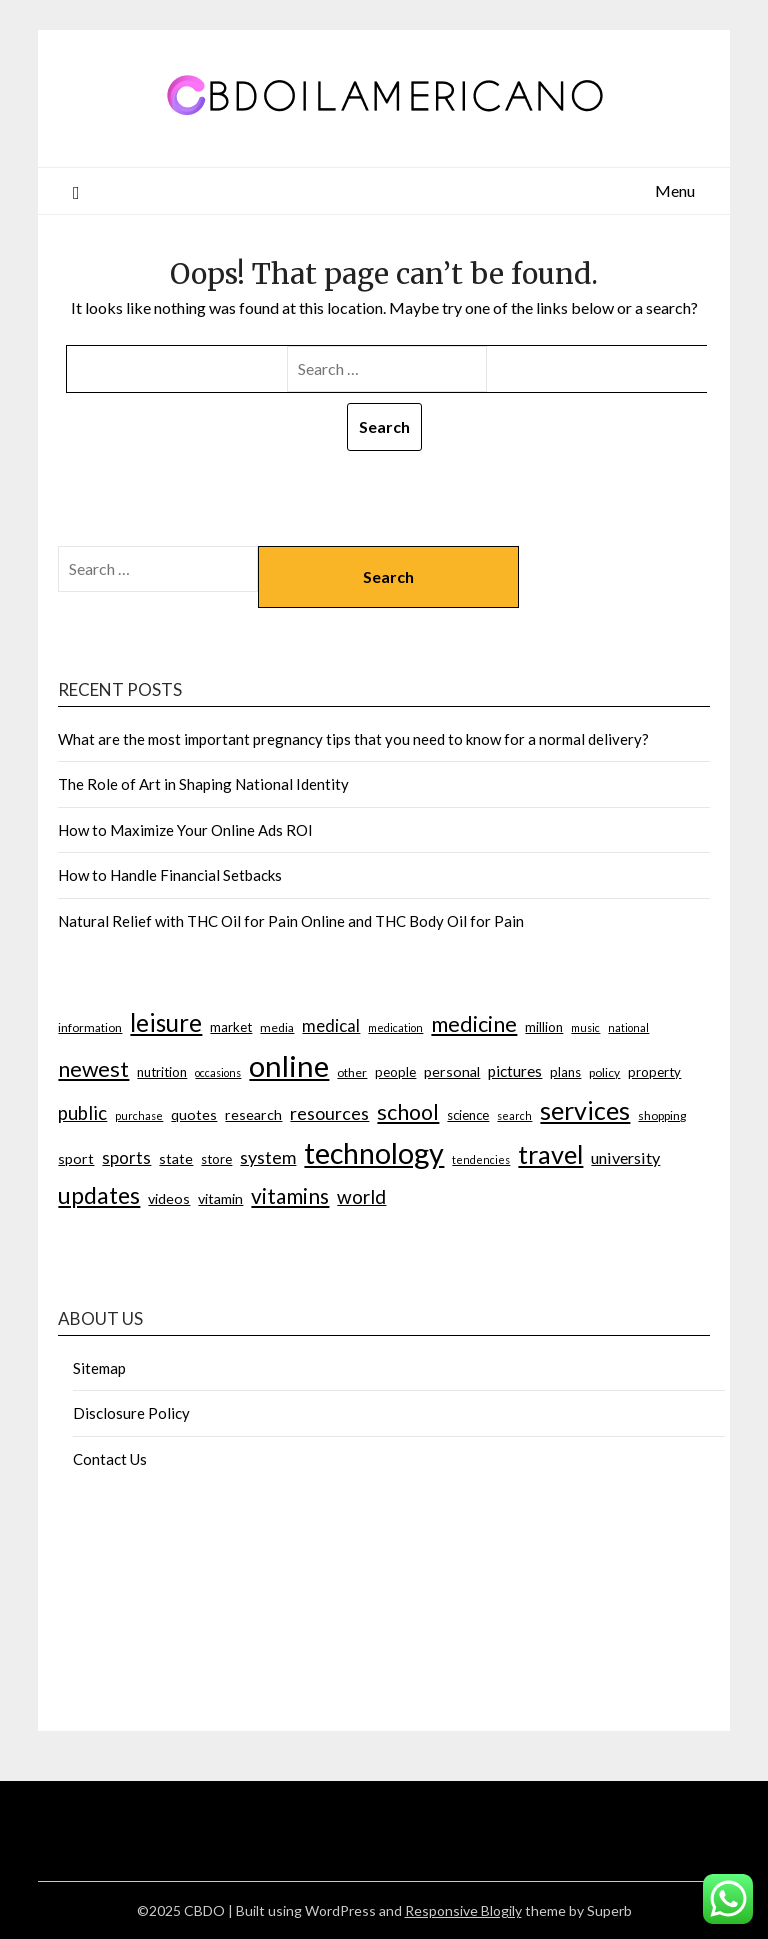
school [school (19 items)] (408, 1112)
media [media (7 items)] (277, 1027)
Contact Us (110, 1459)
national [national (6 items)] (628, 1027)
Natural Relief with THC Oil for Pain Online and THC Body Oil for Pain (291, 921)
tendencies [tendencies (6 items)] (481, 1159)
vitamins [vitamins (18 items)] (290, 1195)
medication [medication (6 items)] (395, 1027)
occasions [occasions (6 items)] (218, 1072)
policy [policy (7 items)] (604, 1072)
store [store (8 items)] (216, 1159)
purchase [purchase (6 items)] (139, 1115)
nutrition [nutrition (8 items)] (162, 1072)
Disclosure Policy (131, 1413)
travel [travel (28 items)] (550, 1154)
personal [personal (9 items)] (452, 1071)
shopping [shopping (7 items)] (662, 1115)
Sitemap (99, 1368)
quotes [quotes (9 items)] (194, 1114)
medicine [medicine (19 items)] (474, 1024)
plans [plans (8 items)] (565, 1072)
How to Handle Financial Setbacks (170, 875)
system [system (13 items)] (268, 1157)
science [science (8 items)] (468, 1115)
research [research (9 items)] (253, 1114)
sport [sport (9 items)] (76, 1158)
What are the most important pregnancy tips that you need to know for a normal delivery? (353, 739)
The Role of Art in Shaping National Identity (203, 784)
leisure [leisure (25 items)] (166, 1022)
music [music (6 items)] (585, 1027)
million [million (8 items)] (544, 1027)
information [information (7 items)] (90, 1027)
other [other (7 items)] (352, 1072)
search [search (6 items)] (514, 1115)
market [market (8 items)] (231, 1027)
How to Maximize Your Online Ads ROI (185, 830)
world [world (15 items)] (361, 1196)
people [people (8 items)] (395, 1072)
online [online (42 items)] (289, 1065)
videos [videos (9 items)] (169, 1198)
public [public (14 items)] (82, 1113)
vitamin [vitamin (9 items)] (220, 1198)
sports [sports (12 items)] (126, 1157)
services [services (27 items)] (585, 1110)
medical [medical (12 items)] (331, 1025)
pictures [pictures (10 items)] (515, 1071)
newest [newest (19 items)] (93, 1069)
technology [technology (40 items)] (374, 1153)
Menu (675, 190)
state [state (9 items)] (176, 1158)
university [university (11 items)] (625, 1157)
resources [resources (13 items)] (329, 1113)
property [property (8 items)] (654, 1072)
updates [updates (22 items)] (99, 1195)
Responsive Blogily (463, 1910)
